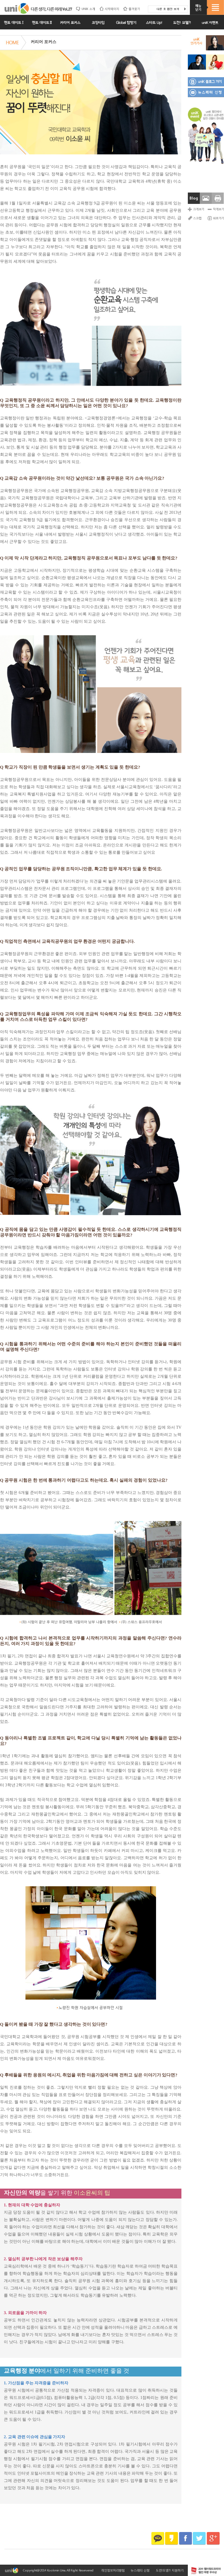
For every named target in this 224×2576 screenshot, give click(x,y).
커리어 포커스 (43, 42)
